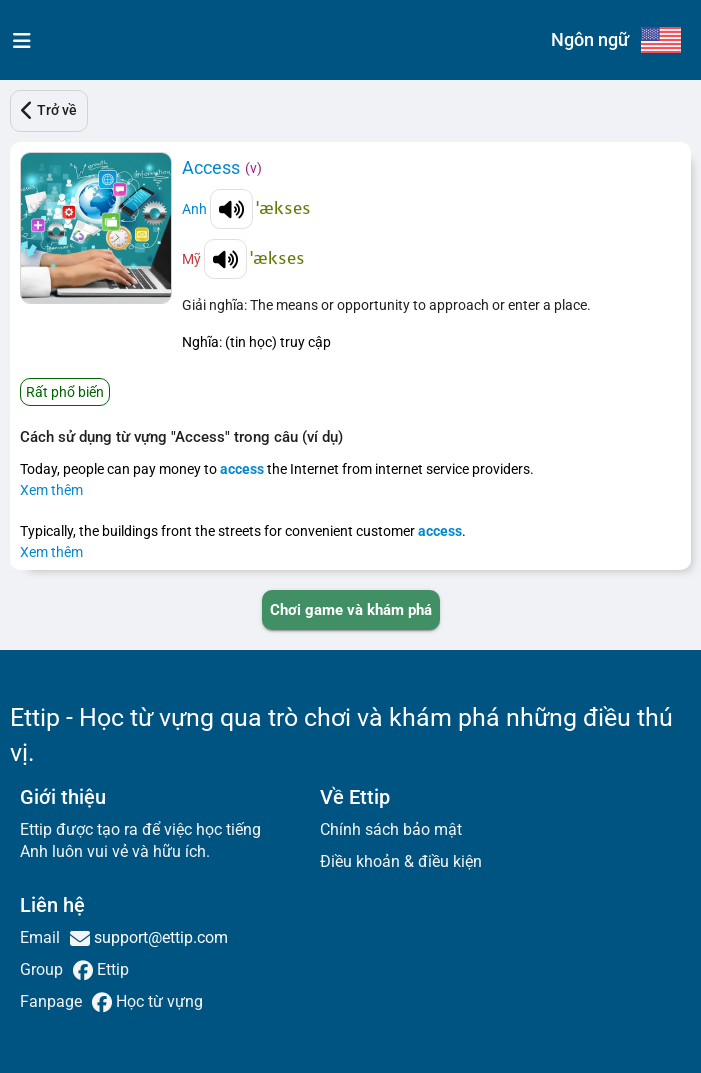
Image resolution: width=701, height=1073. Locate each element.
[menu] (17, 40)
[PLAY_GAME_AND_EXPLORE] (351, 610)
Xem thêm (51, 490)
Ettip (111, 969)
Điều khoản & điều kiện (401, 861)
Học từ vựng (157, 1001)
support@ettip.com (159, 937)
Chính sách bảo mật (391, 829)
